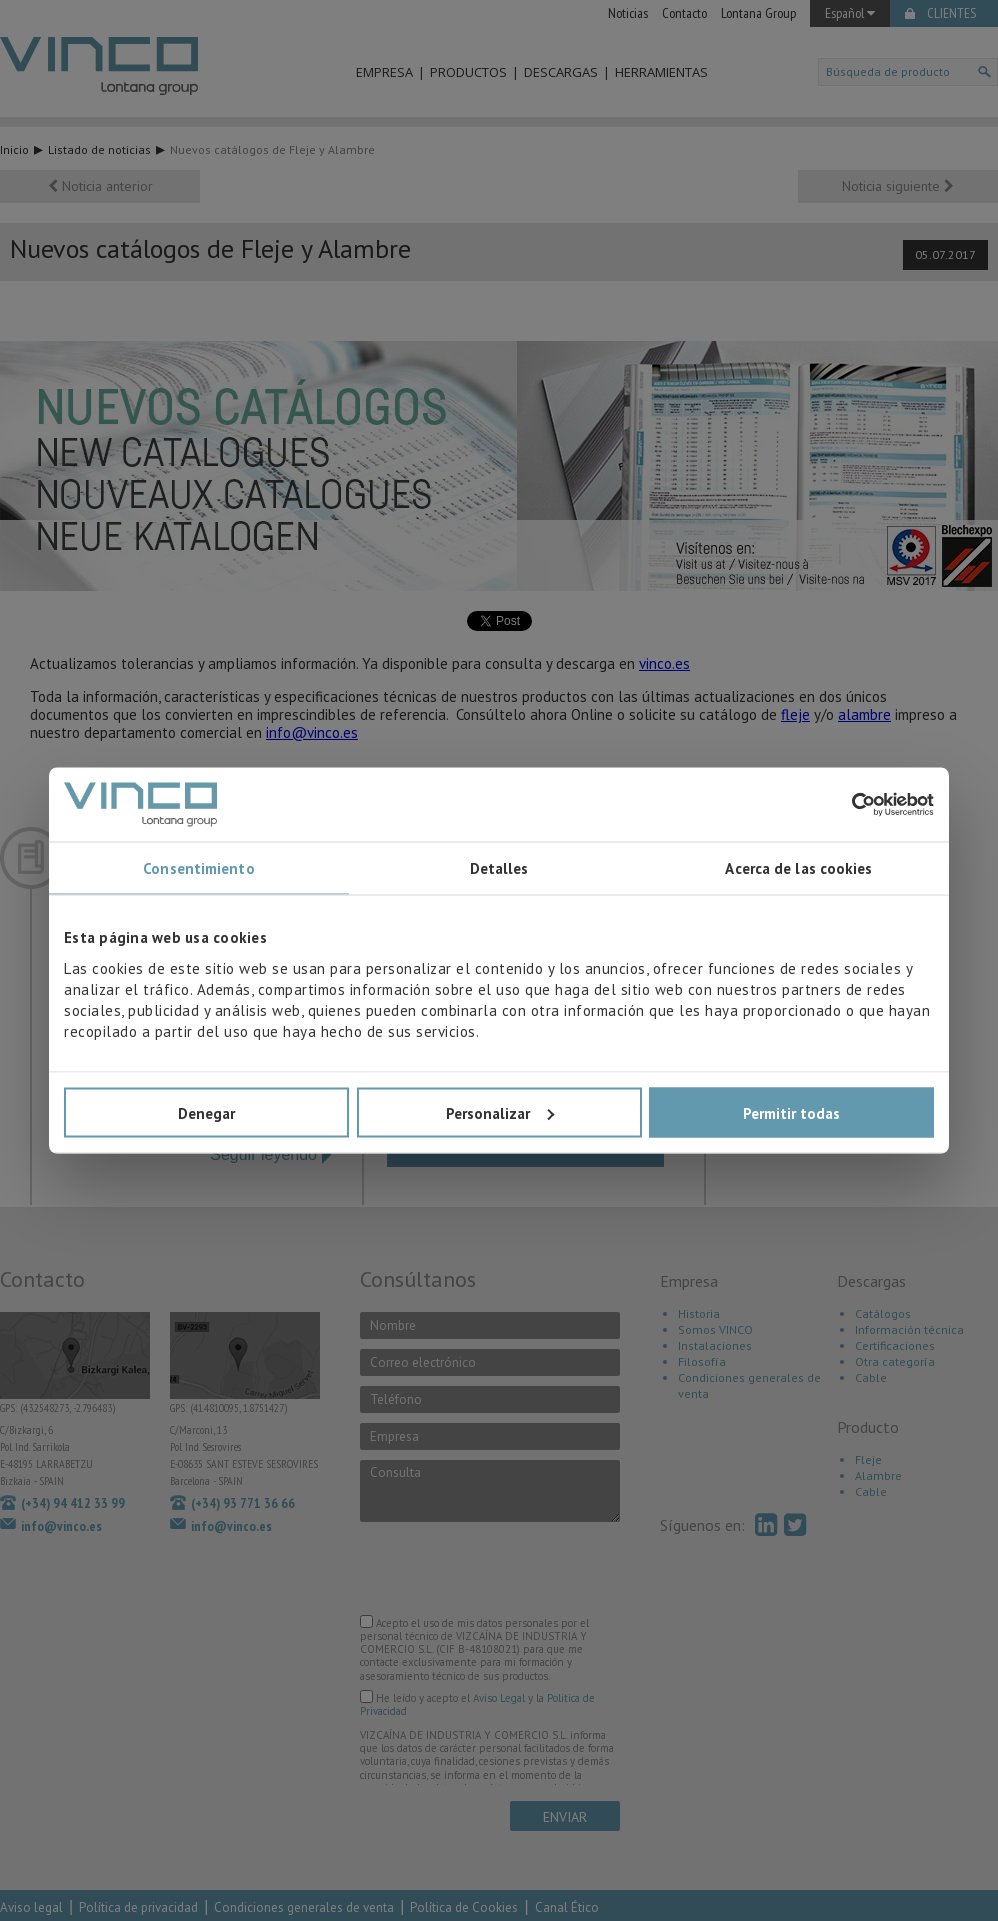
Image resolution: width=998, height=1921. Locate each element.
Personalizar (500, 1112)
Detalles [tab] (499, 868)
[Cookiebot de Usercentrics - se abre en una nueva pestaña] (846, 804)
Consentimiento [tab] (198, 868)
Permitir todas (791, 1112)
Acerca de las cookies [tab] (798, 868)
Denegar (206, 1112)
